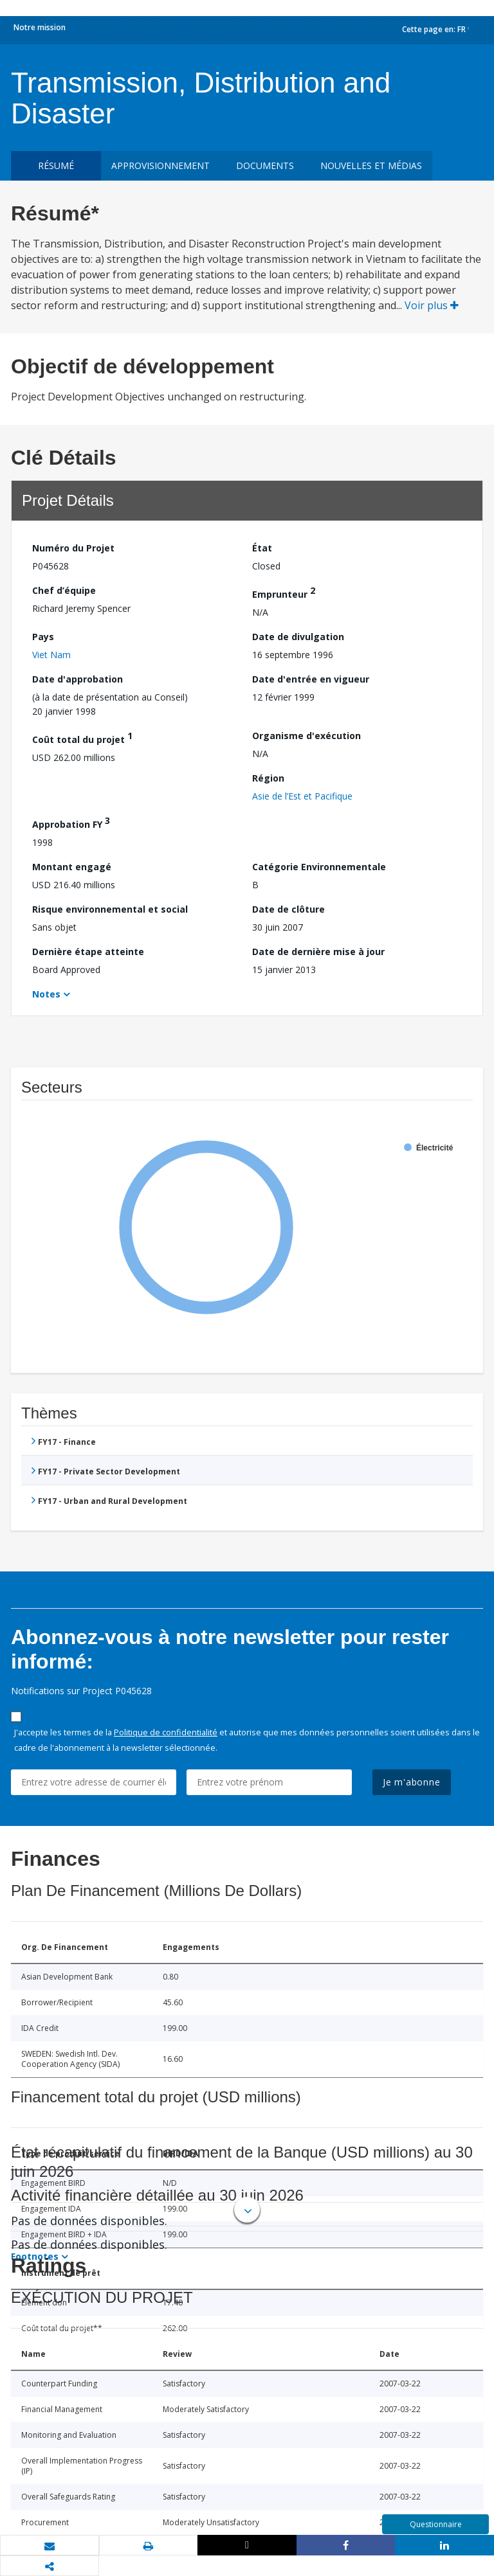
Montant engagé (71, 867)
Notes (46, 994)
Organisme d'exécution (306, 735)
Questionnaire (436, 2524)
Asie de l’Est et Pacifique (302, 796)
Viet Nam (51, 654)
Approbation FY (71, 822)
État (262, 548)
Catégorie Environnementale (319, 867)
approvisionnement (160, 165)
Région (268, 778)
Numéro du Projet (73, 548)
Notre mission (40, 27)
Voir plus (432, 305)
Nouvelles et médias (371, 165)
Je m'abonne (412, 1782)
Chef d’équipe (64, 590)
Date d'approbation (77, 679)
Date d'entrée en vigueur (310, 679)
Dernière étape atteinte (88, 951)
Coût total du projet (82, 737)
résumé (56, 165)
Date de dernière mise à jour (318, 951)
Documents (265, 165)
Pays (43, 637)
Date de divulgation (298, 637)
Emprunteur (283, 592)
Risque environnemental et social (110, 909)
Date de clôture (288, 909)
